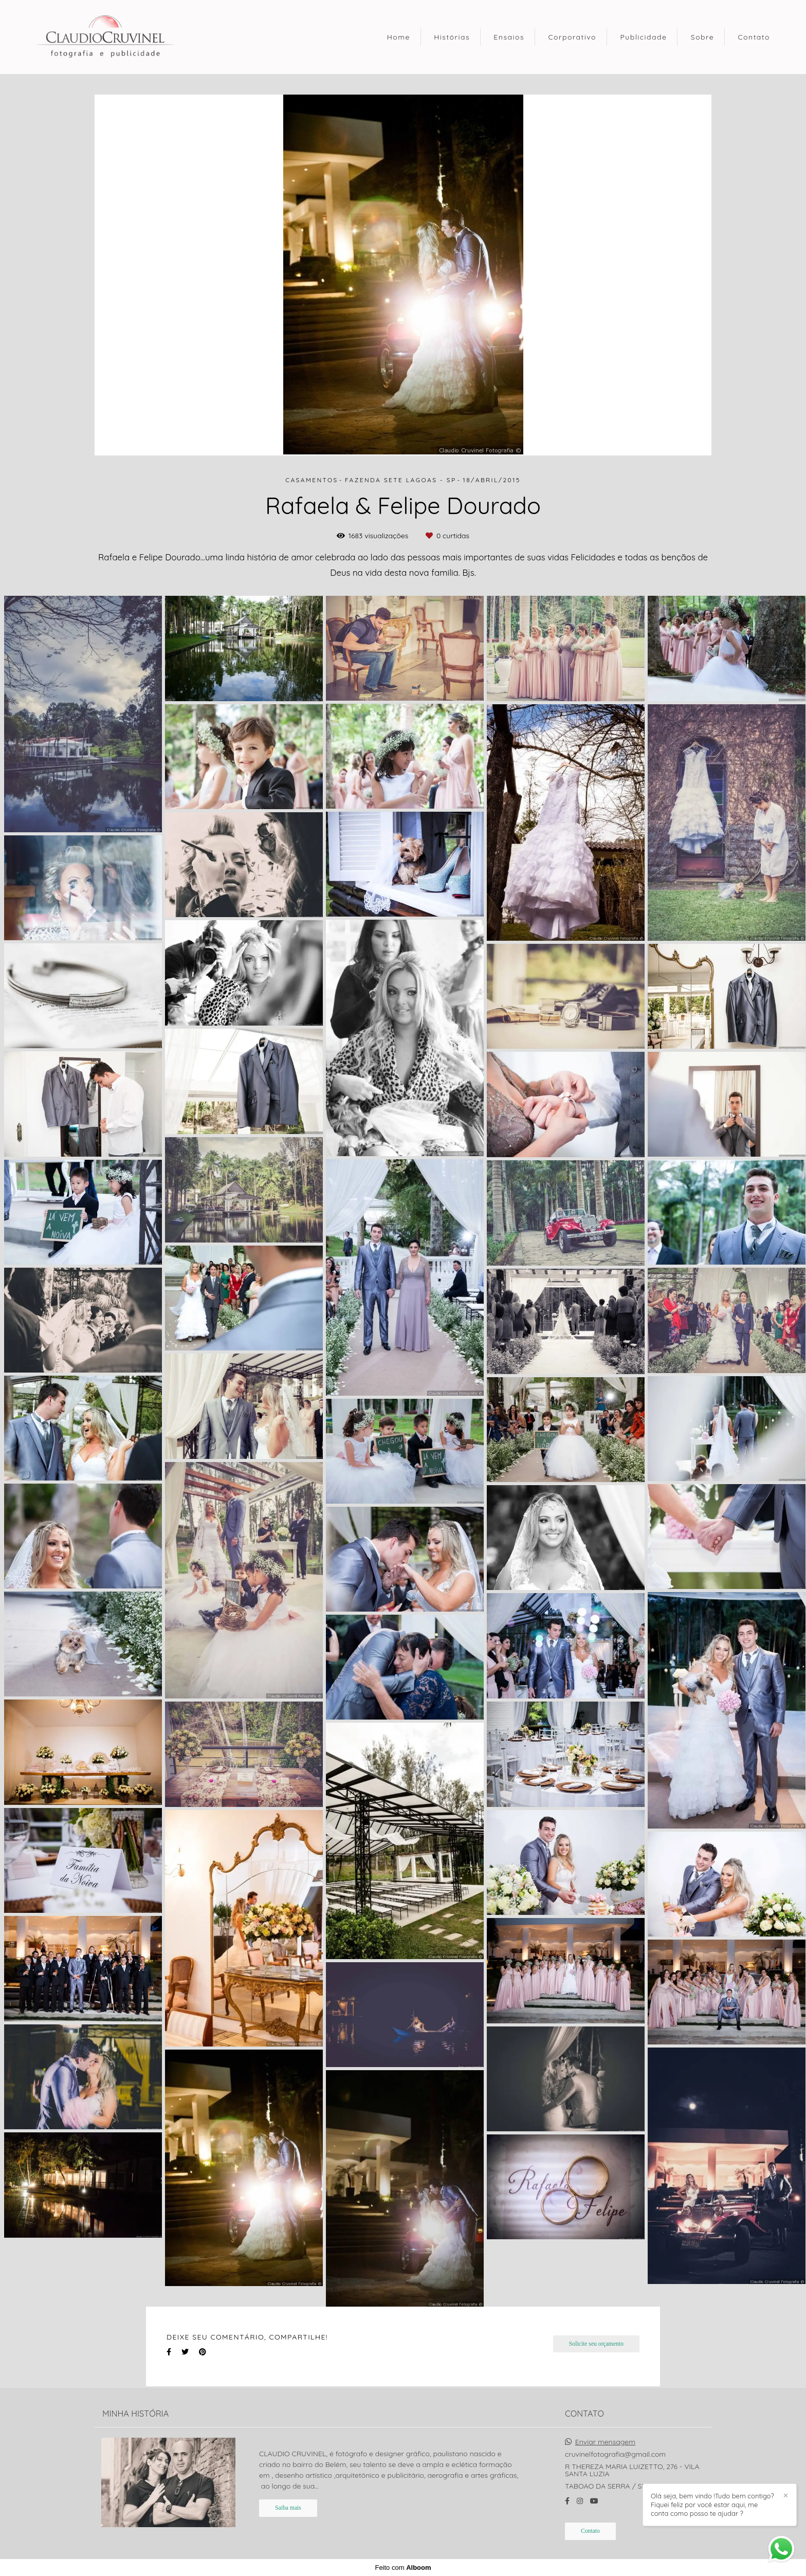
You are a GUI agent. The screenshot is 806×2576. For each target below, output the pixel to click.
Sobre (702, 37)
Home (398, 37)
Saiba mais (288, 2508)
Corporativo (572, 37)
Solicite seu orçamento (596, 2344)
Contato (754, 37)
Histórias (452, 37)
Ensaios (508, 37)
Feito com (403, 2567)
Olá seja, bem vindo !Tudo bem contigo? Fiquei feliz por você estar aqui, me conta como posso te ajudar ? (712, 2504)
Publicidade (643, 37)
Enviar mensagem (605, 2441)
